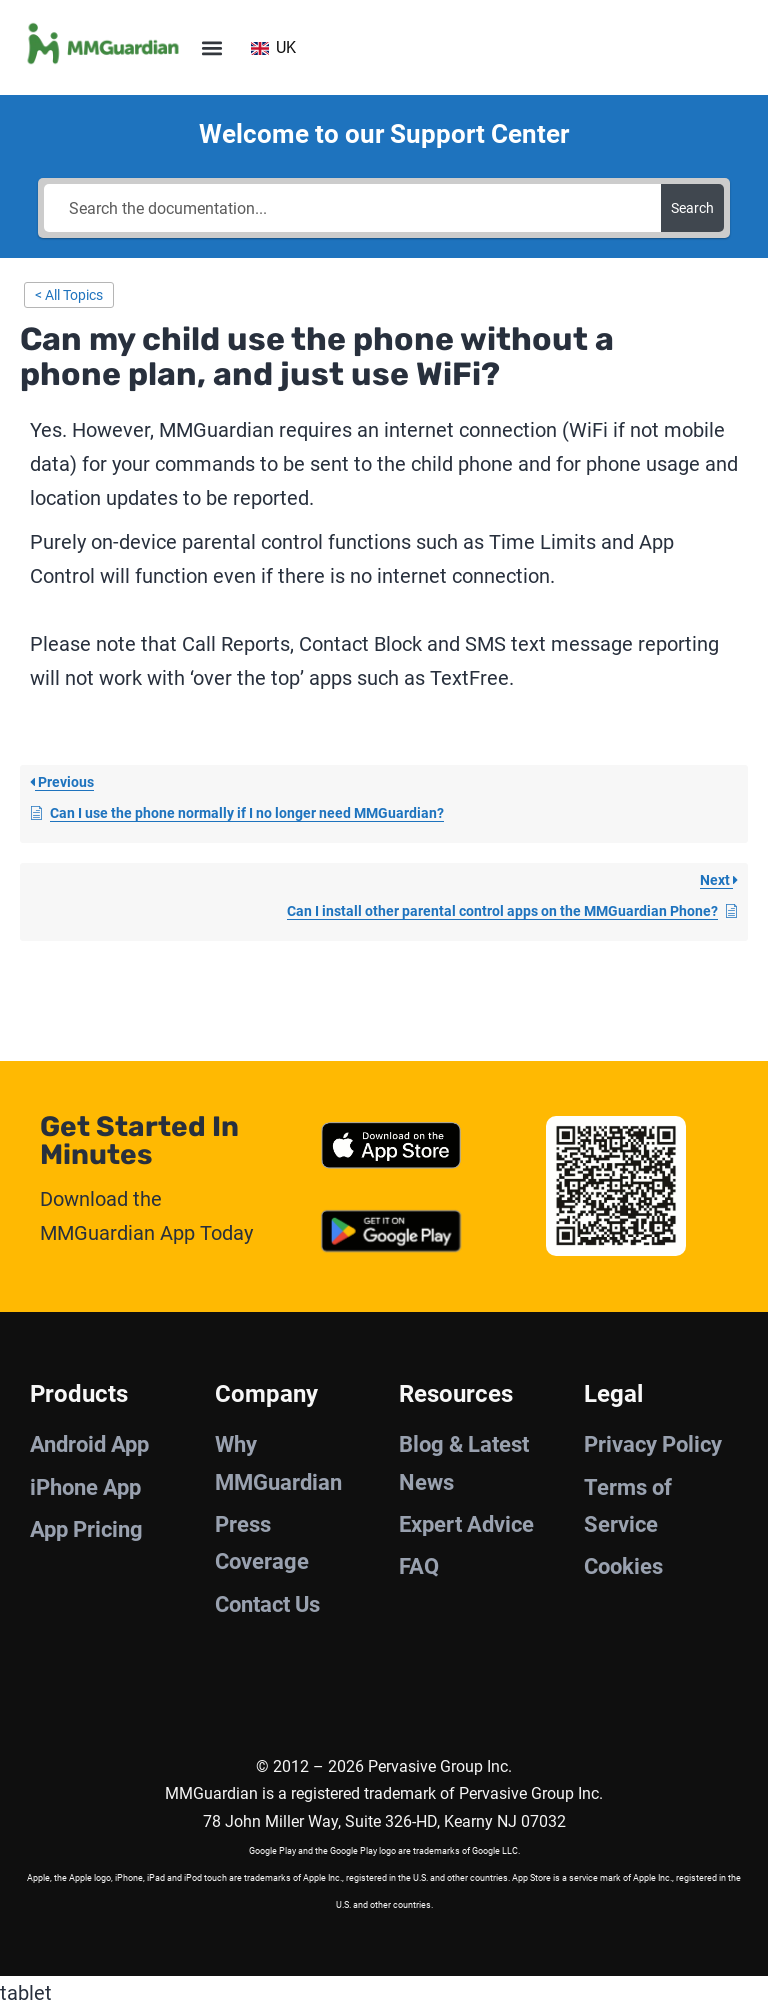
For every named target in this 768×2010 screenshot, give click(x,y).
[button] (211, 47)
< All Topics (69, 295)
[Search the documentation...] (352, 208)
